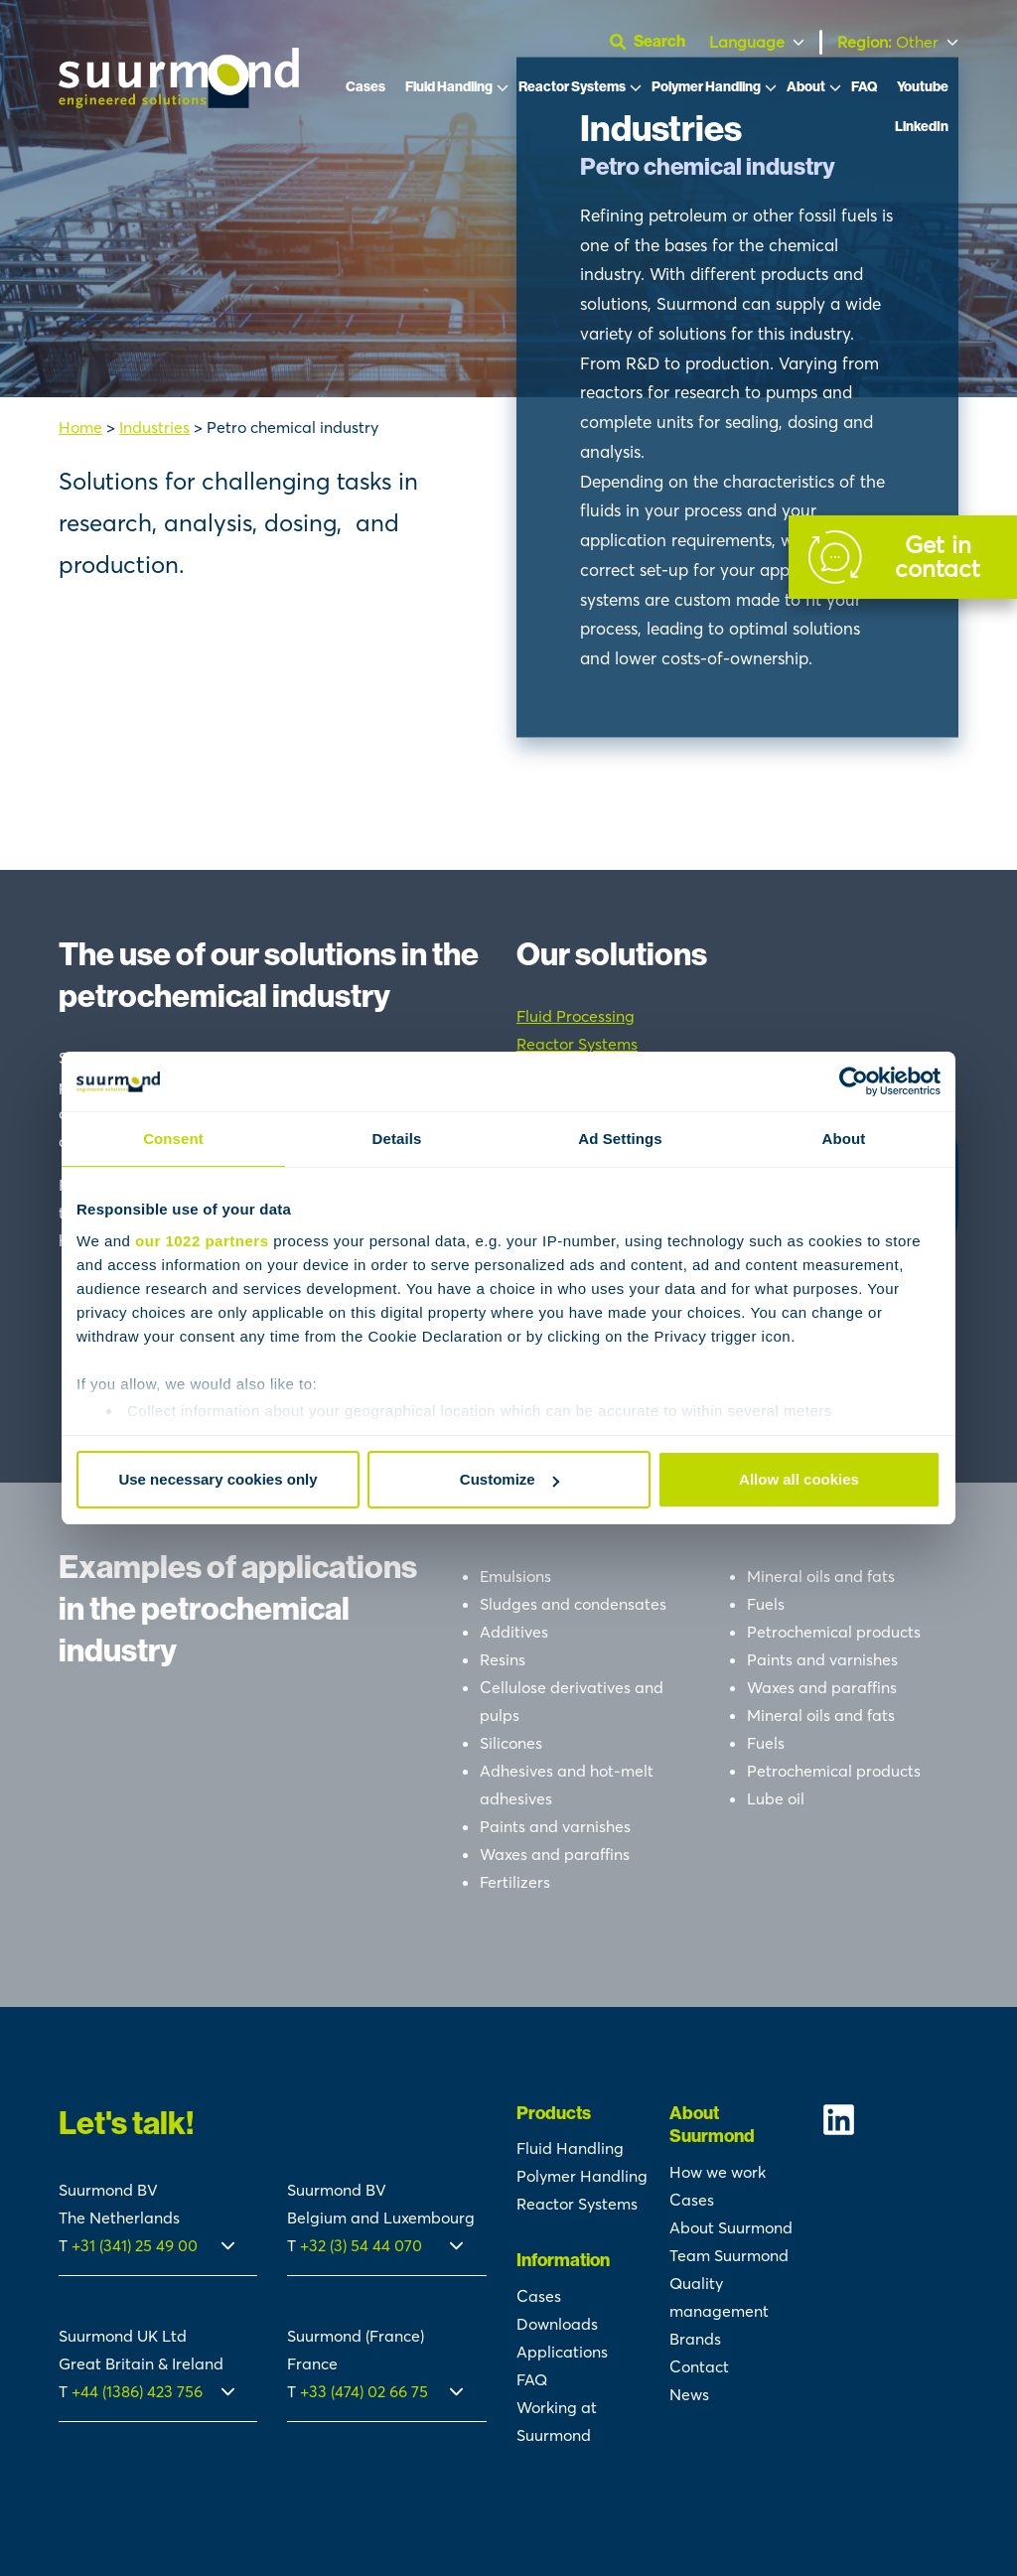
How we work (717, 2172)
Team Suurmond (729, 2255)
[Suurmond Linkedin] (889, 2119)
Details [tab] (397, 1138)
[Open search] (655, 42)
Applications (562, 2351)
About (806, 86)
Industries (154, 427)
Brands (695, 2339)
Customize (509, 1479)
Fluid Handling (449, 86)
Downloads (557, 2324)
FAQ (864, 86)
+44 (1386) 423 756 (137, 2391)
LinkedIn (921, 126)
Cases (365, 86)
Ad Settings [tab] (619, 1138)
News (689, 2394)
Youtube (922, 86)
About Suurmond (731, 2227)
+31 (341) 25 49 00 (137, 2245)
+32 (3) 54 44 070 (361, 2245)
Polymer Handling (706, 86)
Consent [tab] (173, 1138)
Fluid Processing (575, 1016)
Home (80, 427)
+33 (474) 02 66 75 (364, 2391)
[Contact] (903, 557)
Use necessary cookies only (217, 1479)
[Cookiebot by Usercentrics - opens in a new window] (854, 1081)
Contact (699, 2366)
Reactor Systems (572, 86)
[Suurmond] (179, 102)
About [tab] (844, 1138)
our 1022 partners (201, 1240)
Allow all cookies (799, 1479)
